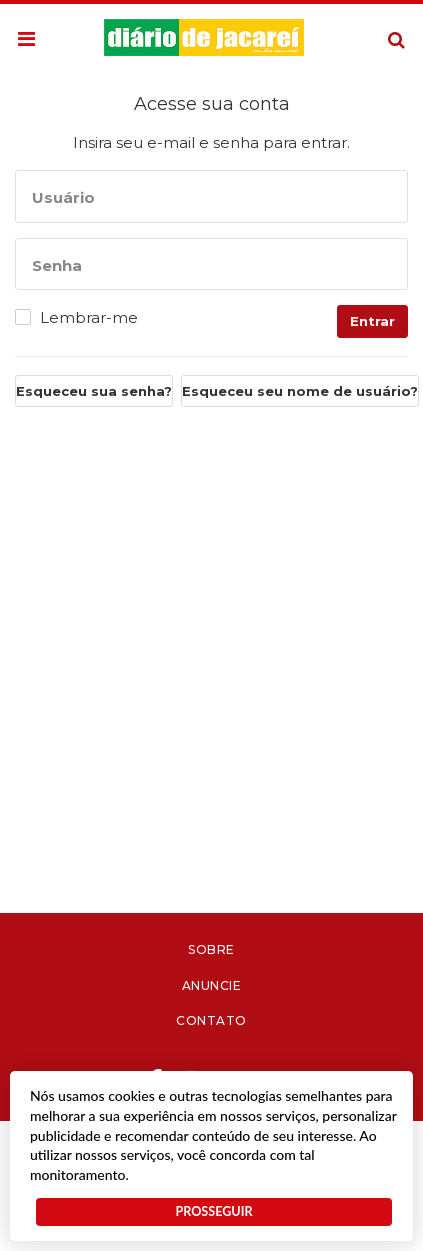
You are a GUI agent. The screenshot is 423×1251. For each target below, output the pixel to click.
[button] (26, 40)
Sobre (211, 949)
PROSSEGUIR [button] (213, 1211)
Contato (211, 1020)
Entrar (372, 321)
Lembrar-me (89, 318)
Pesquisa (380, 24)
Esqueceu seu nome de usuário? (300, 391)
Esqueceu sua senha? (94, 391)
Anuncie (212, 985)
